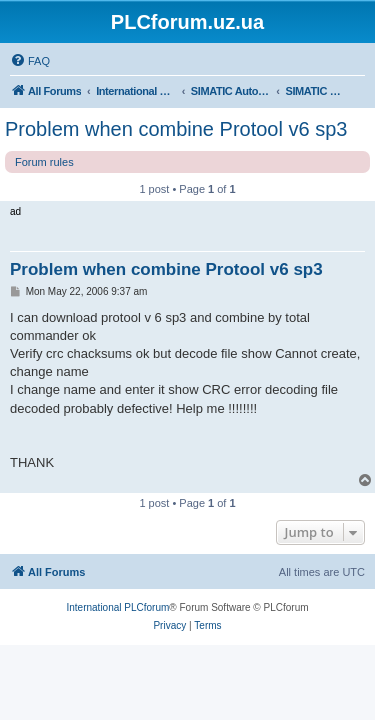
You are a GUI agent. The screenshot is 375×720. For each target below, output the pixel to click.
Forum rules (44, 162)
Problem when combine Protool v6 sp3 (176, 129)
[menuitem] (30, 61)
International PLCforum (117, 607)
